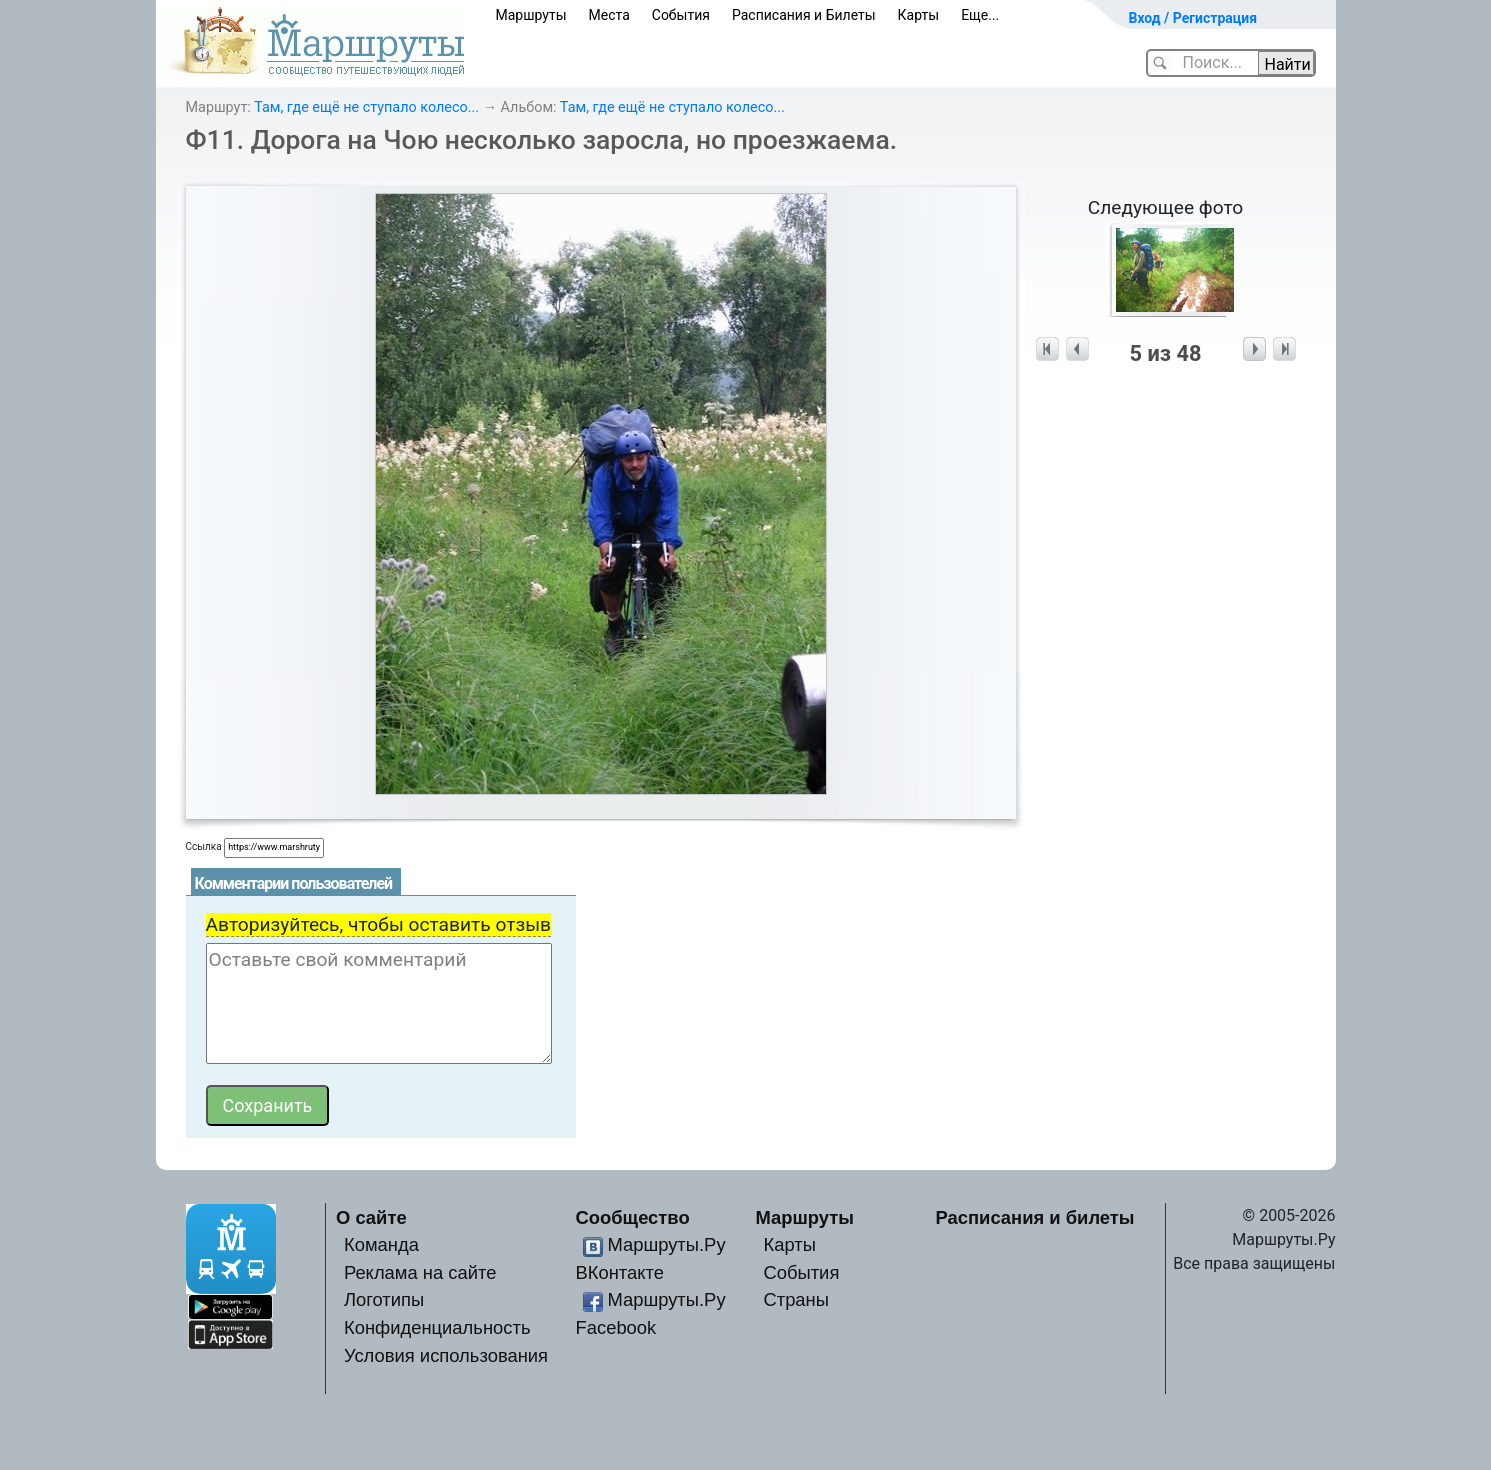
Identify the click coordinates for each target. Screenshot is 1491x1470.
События (681, 15)
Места (609, 15)
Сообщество (633, 1217)
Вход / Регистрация (1193, 18)
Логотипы (384, 1299)
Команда (381, 1244)
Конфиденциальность (437, 1327)
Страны (796, 1299)
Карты (919, 15)
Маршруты (531, 15)
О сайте (371, 1217)
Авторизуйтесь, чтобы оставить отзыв (379, 924)
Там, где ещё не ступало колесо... (366, 107)
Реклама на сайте (420, 1272)
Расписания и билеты (1035, 1217)
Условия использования (446, 1355)
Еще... (980, 15)
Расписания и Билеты (804, 15)
